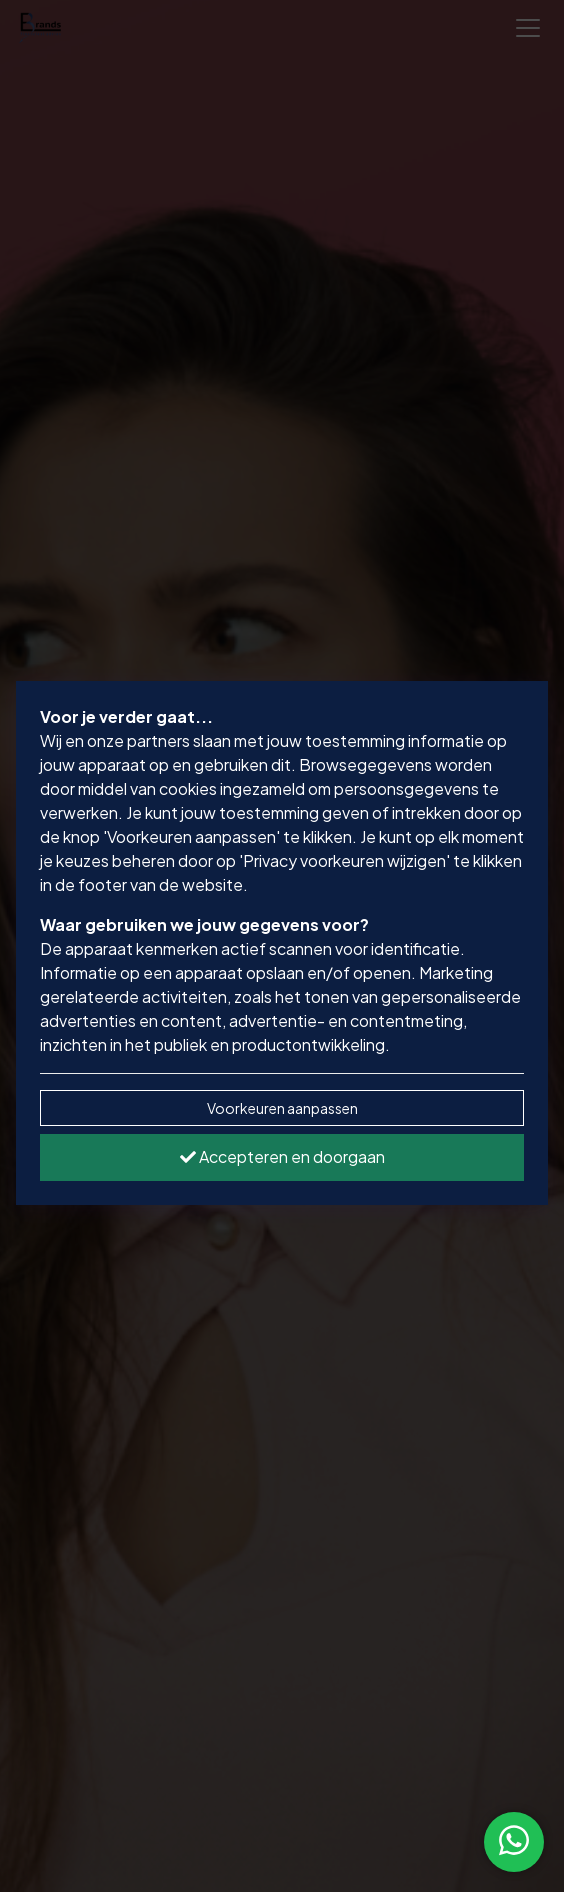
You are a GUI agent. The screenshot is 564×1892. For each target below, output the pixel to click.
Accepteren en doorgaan (282, 1156)
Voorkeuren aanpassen (282, 1108)
